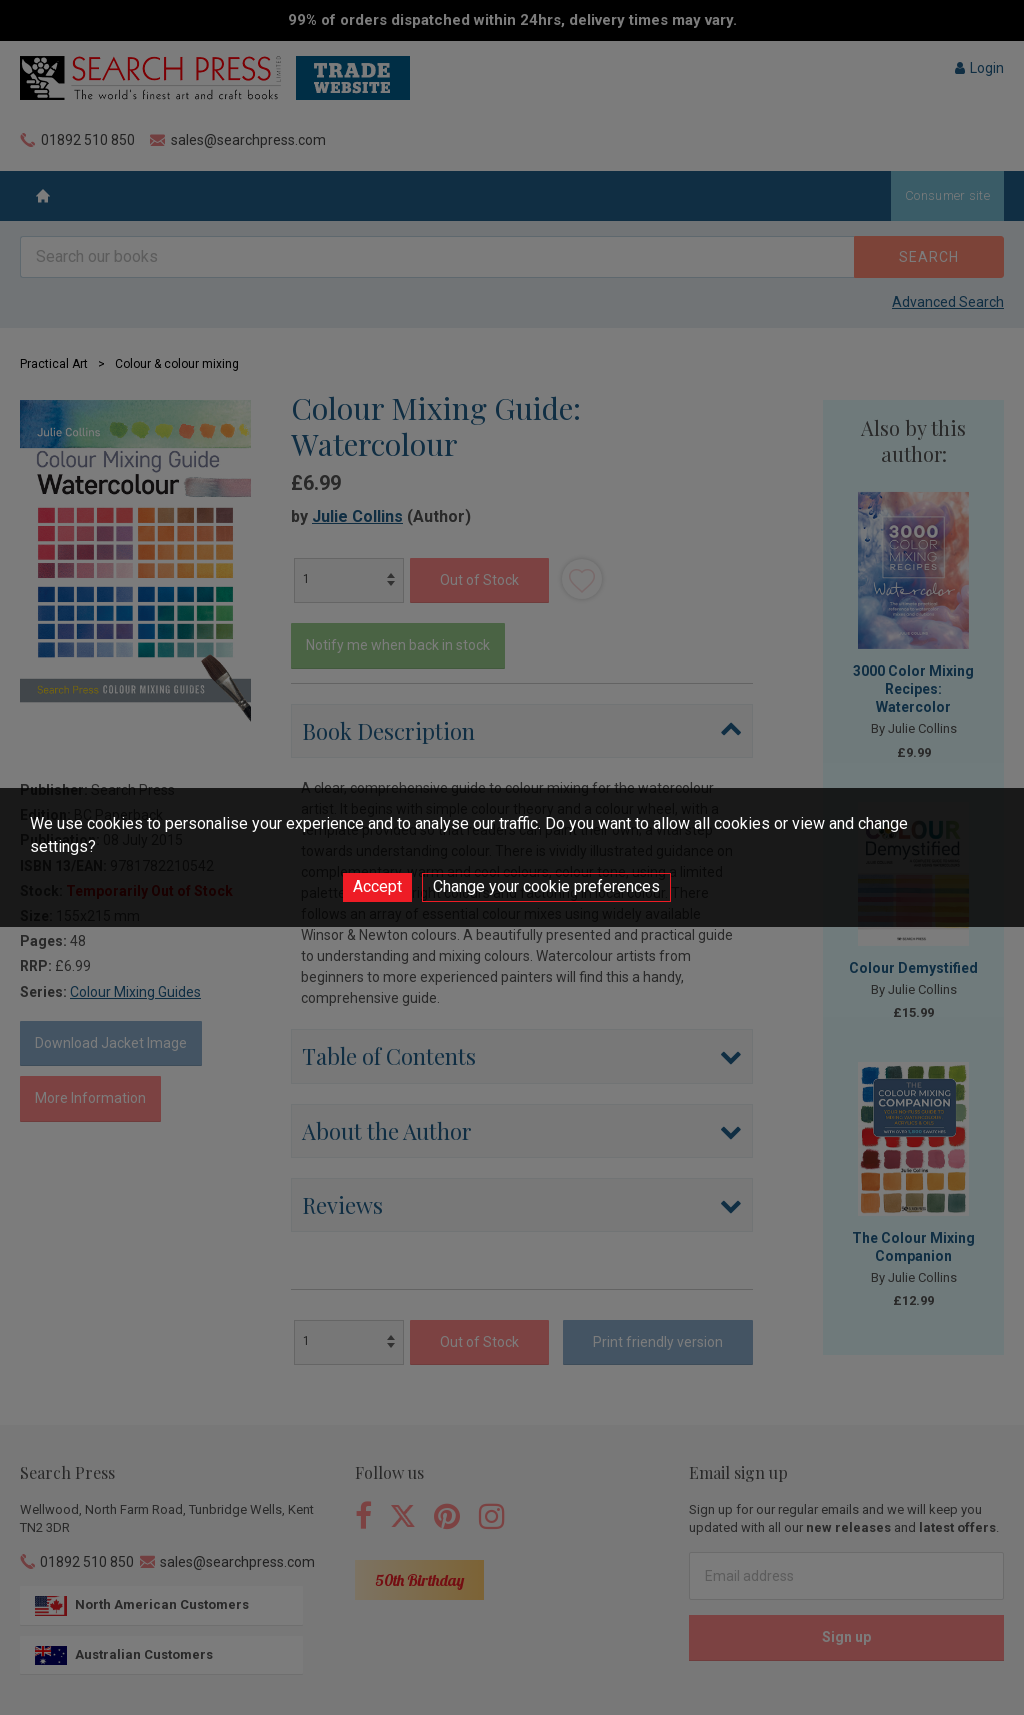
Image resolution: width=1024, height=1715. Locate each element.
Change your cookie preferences (546, 886)
